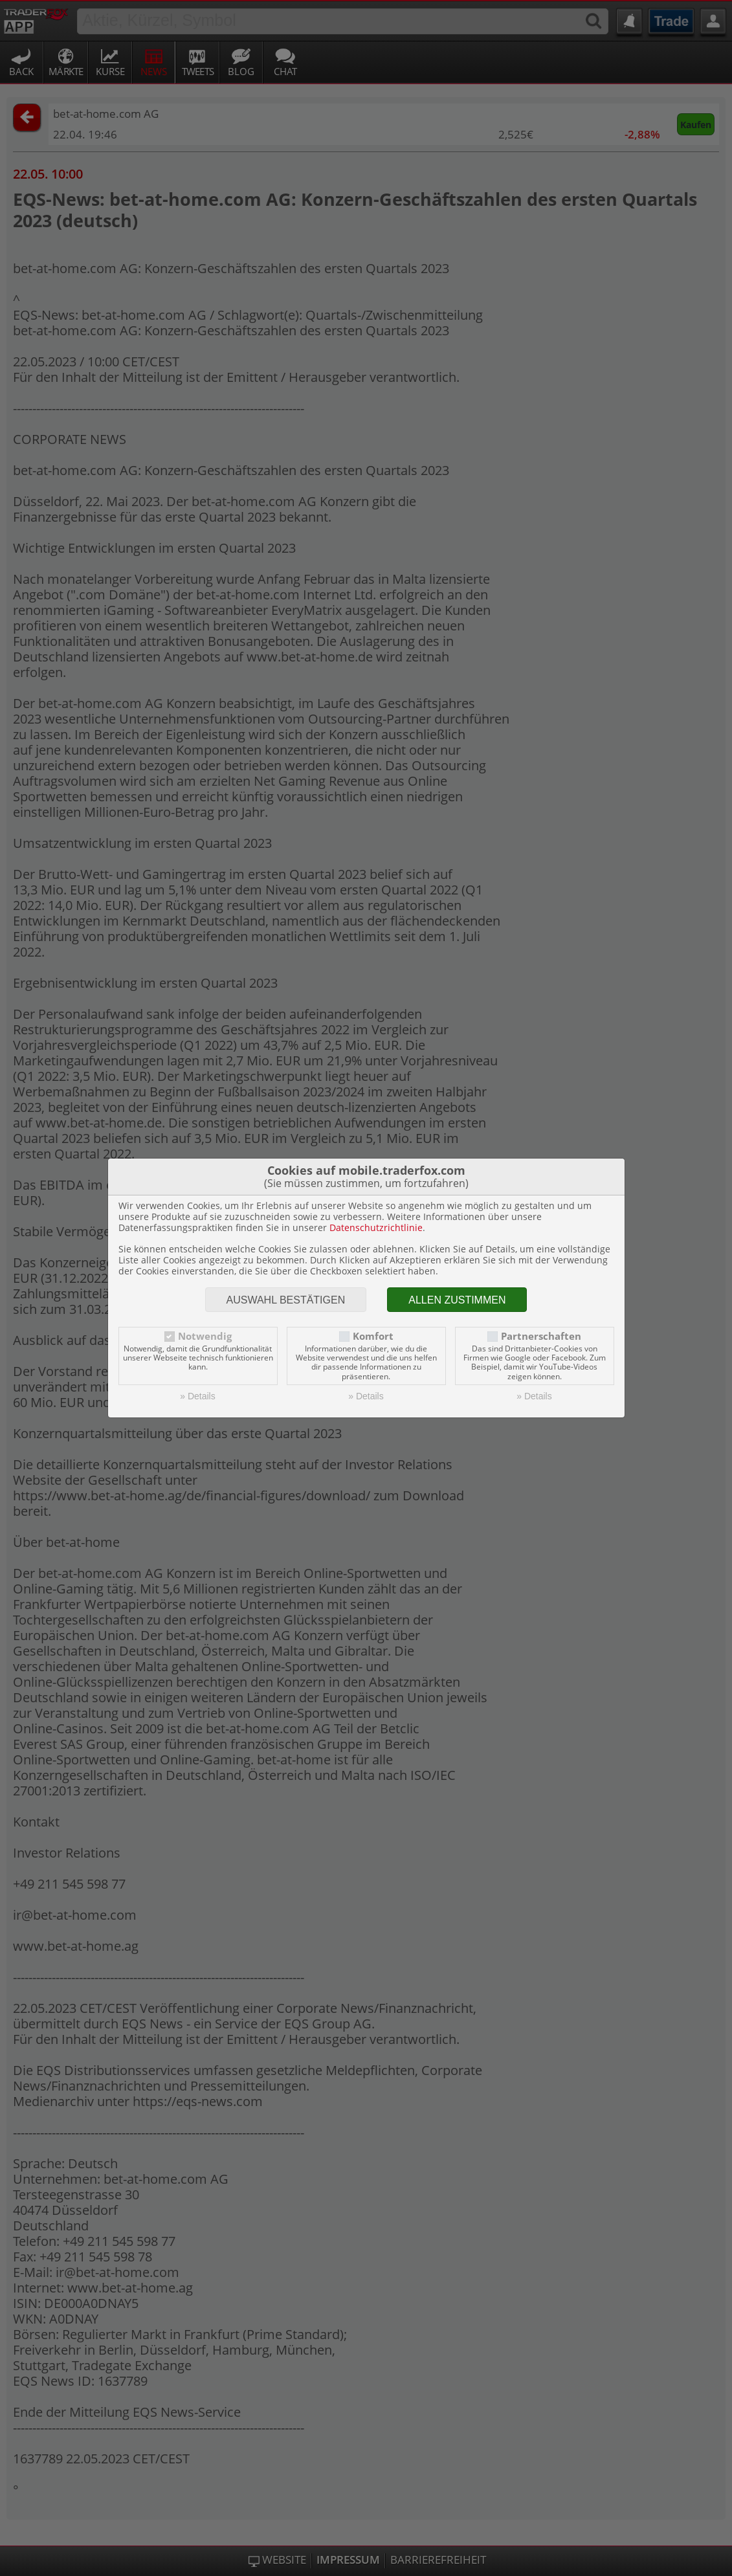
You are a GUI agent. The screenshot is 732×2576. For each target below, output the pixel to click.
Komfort (373, 1336)
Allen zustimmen (456, 1299)
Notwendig (205, 1336)
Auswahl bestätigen (286, 1299)
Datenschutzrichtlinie (376, 1227)
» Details (197, 1396)
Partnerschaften (541, 1336)
